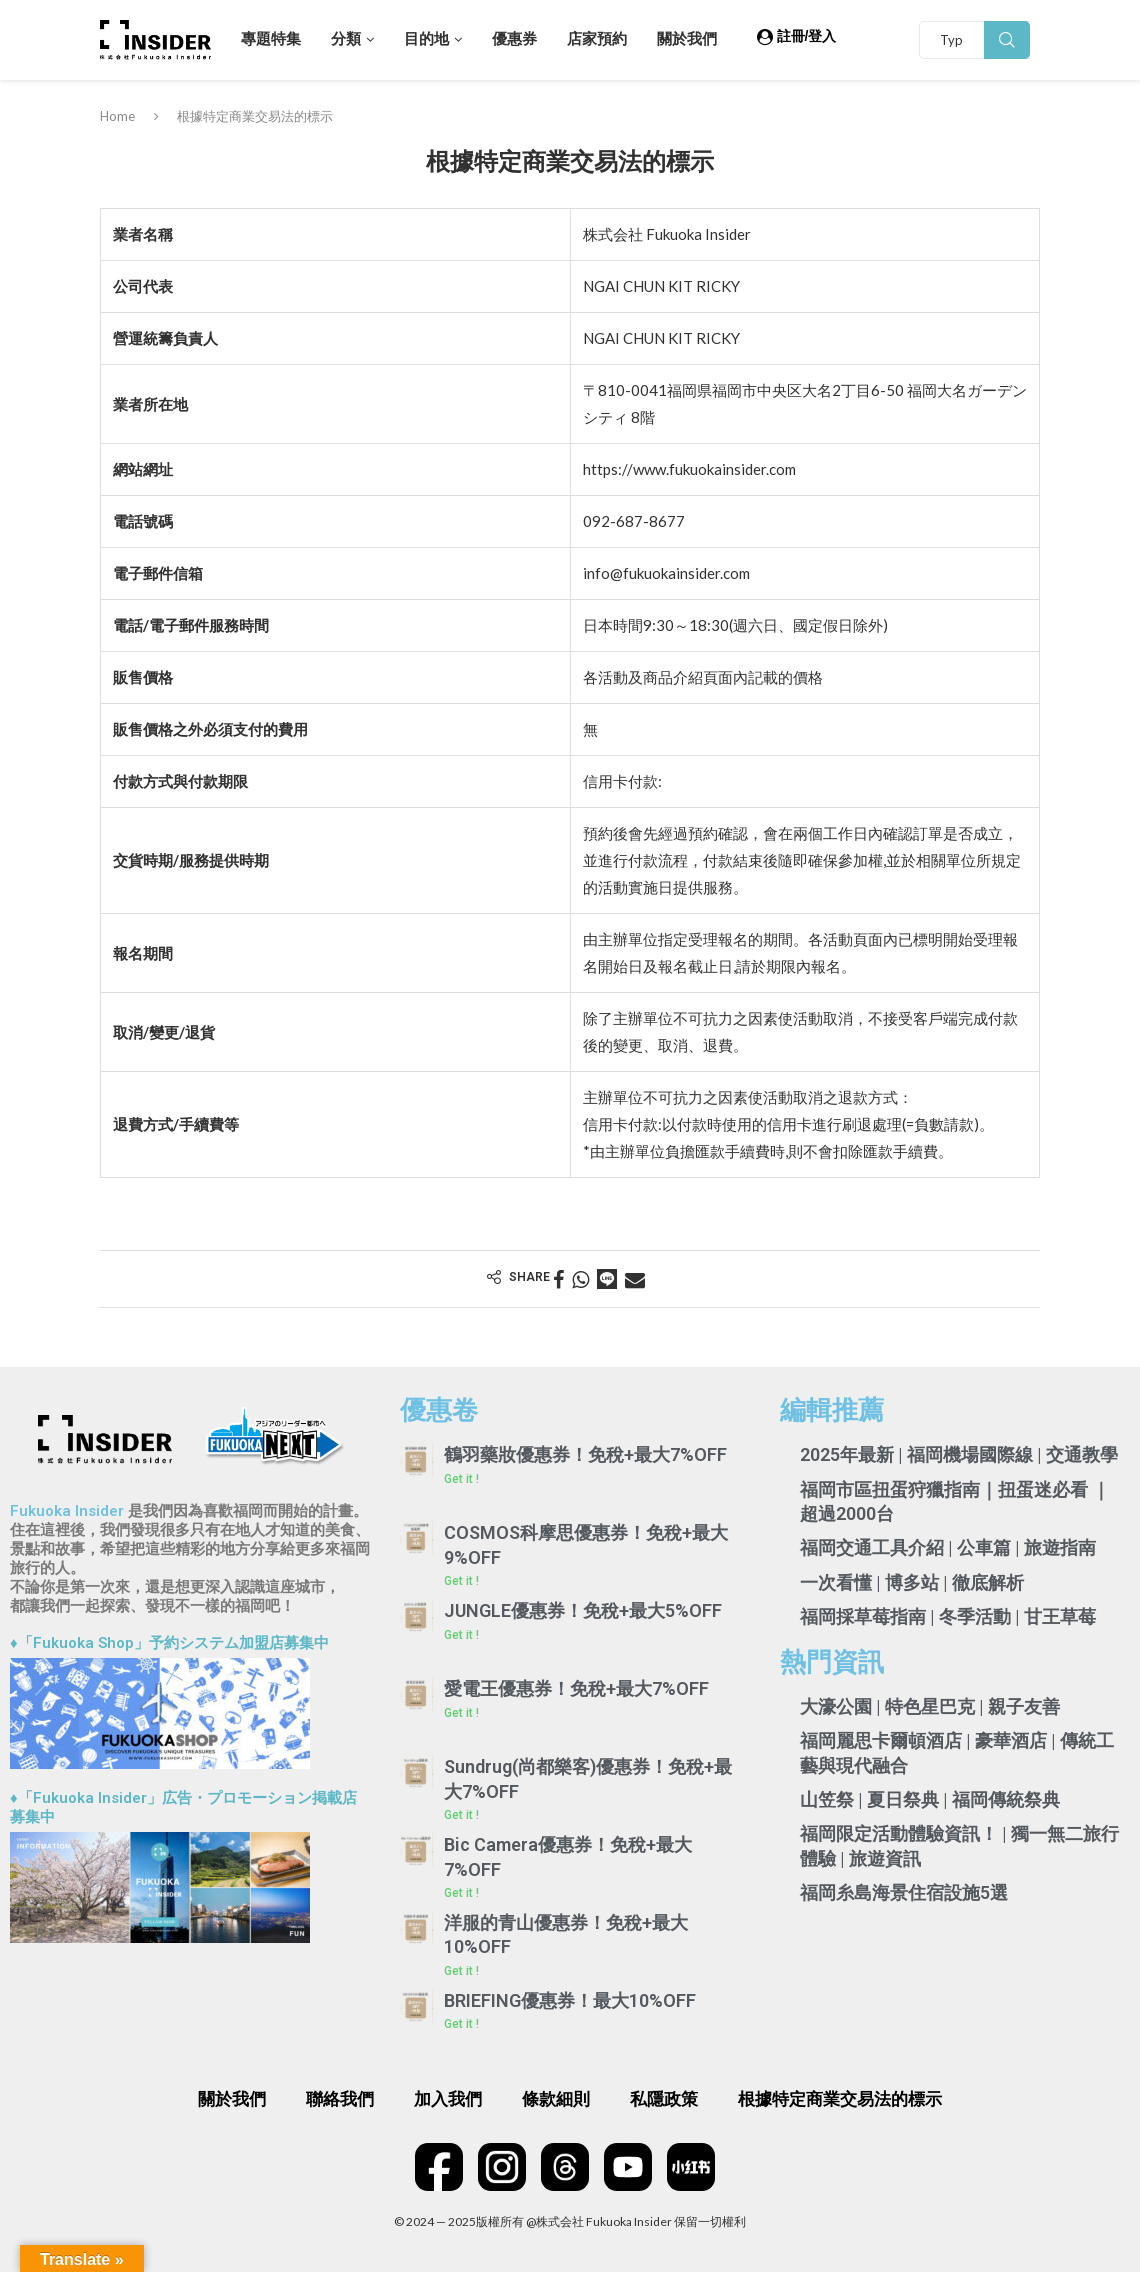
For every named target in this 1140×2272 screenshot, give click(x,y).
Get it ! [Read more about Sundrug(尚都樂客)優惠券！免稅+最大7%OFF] (461, 1815)
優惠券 (514, 39)
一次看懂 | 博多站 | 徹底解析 (912, 1582)
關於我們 (687, 39)
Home (117, 116)
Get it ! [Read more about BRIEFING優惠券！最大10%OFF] (461, 2024)
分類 (346, 39)
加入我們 (448, 2099)
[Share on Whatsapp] (580, 1279)
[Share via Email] (635, 1279)
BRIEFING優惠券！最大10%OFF (570, 2000)
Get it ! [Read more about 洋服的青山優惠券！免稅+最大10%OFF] (461, 1971)
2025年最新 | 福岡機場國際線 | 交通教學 (959, 1454)
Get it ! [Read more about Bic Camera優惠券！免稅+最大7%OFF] (461, 1893)
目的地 (426, 39)
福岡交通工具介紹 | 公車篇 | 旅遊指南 (948, 1547)
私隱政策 (664, 2099)
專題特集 (271, 39)
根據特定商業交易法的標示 (840, 2099)
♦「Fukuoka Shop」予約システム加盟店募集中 (169, 1643)
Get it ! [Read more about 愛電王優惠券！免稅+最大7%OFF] (461, 1713)
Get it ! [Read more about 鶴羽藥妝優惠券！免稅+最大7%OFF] (461, 1479)
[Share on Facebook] (558, 1279)
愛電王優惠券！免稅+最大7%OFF (576, 1688)
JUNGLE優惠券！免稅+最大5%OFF (583, 1610)
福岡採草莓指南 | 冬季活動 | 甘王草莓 (948, 1616)
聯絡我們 (340, 2099)
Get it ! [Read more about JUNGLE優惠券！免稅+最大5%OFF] (461, 1635)
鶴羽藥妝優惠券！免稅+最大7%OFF (585, 1454)
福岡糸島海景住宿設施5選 (904, 1892)
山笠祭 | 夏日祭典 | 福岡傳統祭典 (930, 1799)
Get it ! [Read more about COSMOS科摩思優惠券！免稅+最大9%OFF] (461, 1581)
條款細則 (556, 2099)
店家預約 (597, 39)
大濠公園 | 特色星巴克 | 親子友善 (930, 1706)
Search (1007, 40)
